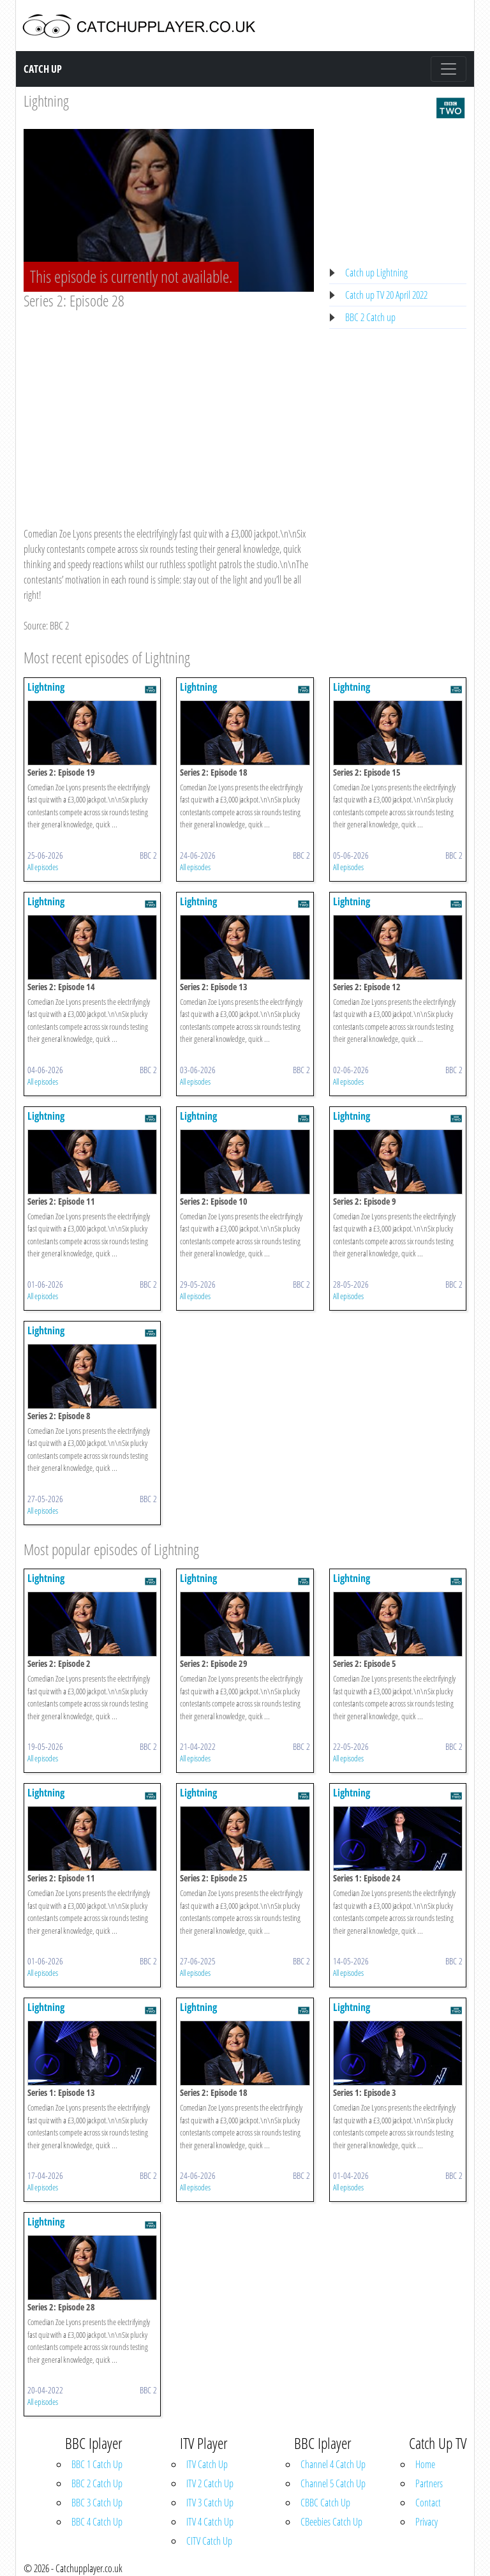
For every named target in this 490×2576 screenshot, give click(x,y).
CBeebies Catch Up (331, 2522)
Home (425, 2464)
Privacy (426, 2522)
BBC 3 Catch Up (96, 2503)
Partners (429, 2483)
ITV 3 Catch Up (210, 2503)
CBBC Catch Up (325, 2503)
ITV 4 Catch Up (210, 2522)
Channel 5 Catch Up (333, 2483)
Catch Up (43, 69)
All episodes (42, 867)
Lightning (46, 100)
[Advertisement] (169, 406)
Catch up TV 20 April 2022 (386, 295)
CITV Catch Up (209, 2541)
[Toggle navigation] (448, 69)
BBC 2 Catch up (370, 317)
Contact (428, 2503)
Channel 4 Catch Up (333, 2464)
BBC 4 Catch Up (96, 2522)
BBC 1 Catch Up (96, 2464)
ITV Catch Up (207, 2464)
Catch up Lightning (376, 273)
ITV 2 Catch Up (210, 2483)
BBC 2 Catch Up (96, 2483)
